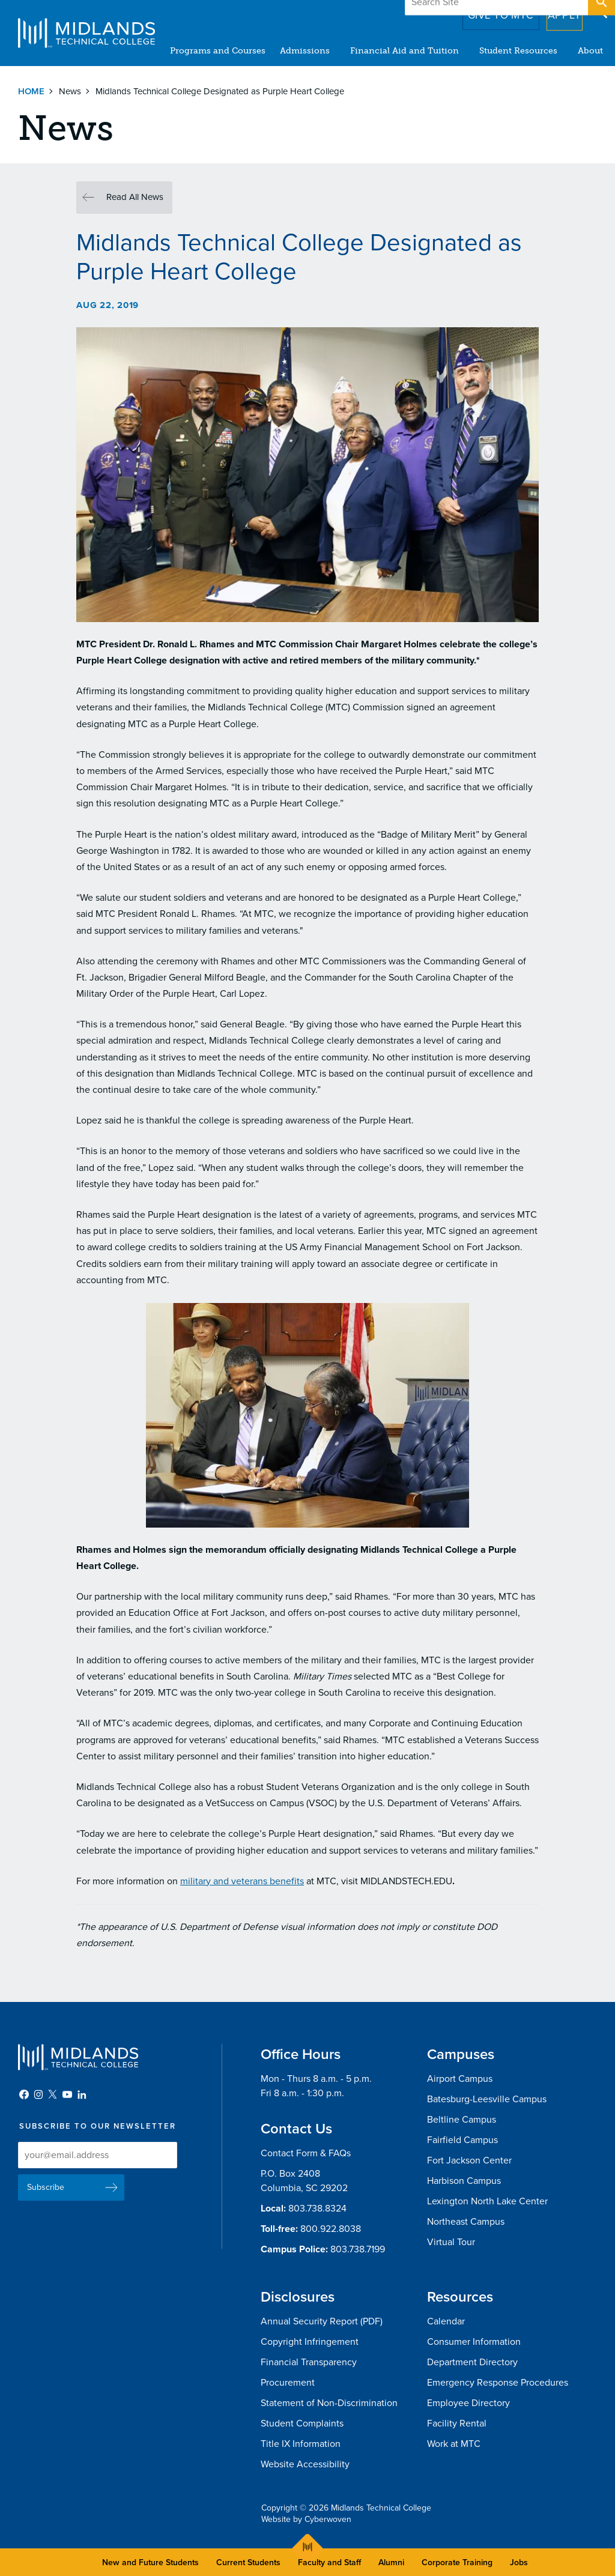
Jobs (519, 2562)
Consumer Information (474, 2342)
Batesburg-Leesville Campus (487, 2099)
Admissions (305, 51)
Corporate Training (457, 2562)
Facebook (24, 2094)
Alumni (391, 2562)
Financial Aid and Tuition (404, 51)
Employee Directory (468, 2403)
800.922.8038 (330, 2229)
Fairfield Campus (462, 2140)
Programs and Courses (217, 51)
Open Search (600, 11)
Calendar (446, 2321)
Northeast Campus (465, 2222)
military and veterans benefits (242, 1881)
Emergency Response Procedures (497, 2383)
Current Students (248, 2562)
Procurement (288, 2383)
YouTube (67, 2094)
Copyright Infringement (310, 2342)
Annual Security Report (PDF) (322, 2321)
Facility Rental (456, 2423)
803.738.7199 (357, 2249)
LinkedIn (81, 2094)
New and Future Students (150, 2562)
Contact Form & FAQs (306, 2153)
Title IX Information (301, 2444)
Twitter (53, 2094)
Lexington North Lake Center (487, 2201)
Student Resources (518, 51)
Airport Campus (459, 2079)
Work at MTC (453, 2444)
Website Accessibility (305, 2464)
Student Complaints (302, 2423)
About (590, 51)
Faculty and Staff (329, 2562)
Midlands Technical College (86, 33)
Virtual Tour (451, 2242)
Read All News (134, 197)
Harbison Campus (464, 2181)
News (70, 91)
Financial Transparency (309, 2362)
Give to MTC (484, 11)
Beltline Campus (461, 2120)
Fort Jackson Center (469, 2160)
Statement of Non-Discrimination (329, 2403)
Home (31, 91)
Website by (306, 2519)
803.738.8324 (317, 2209)
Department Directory (472, 2362)
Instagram (38, 2094)
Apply (557, 11)
